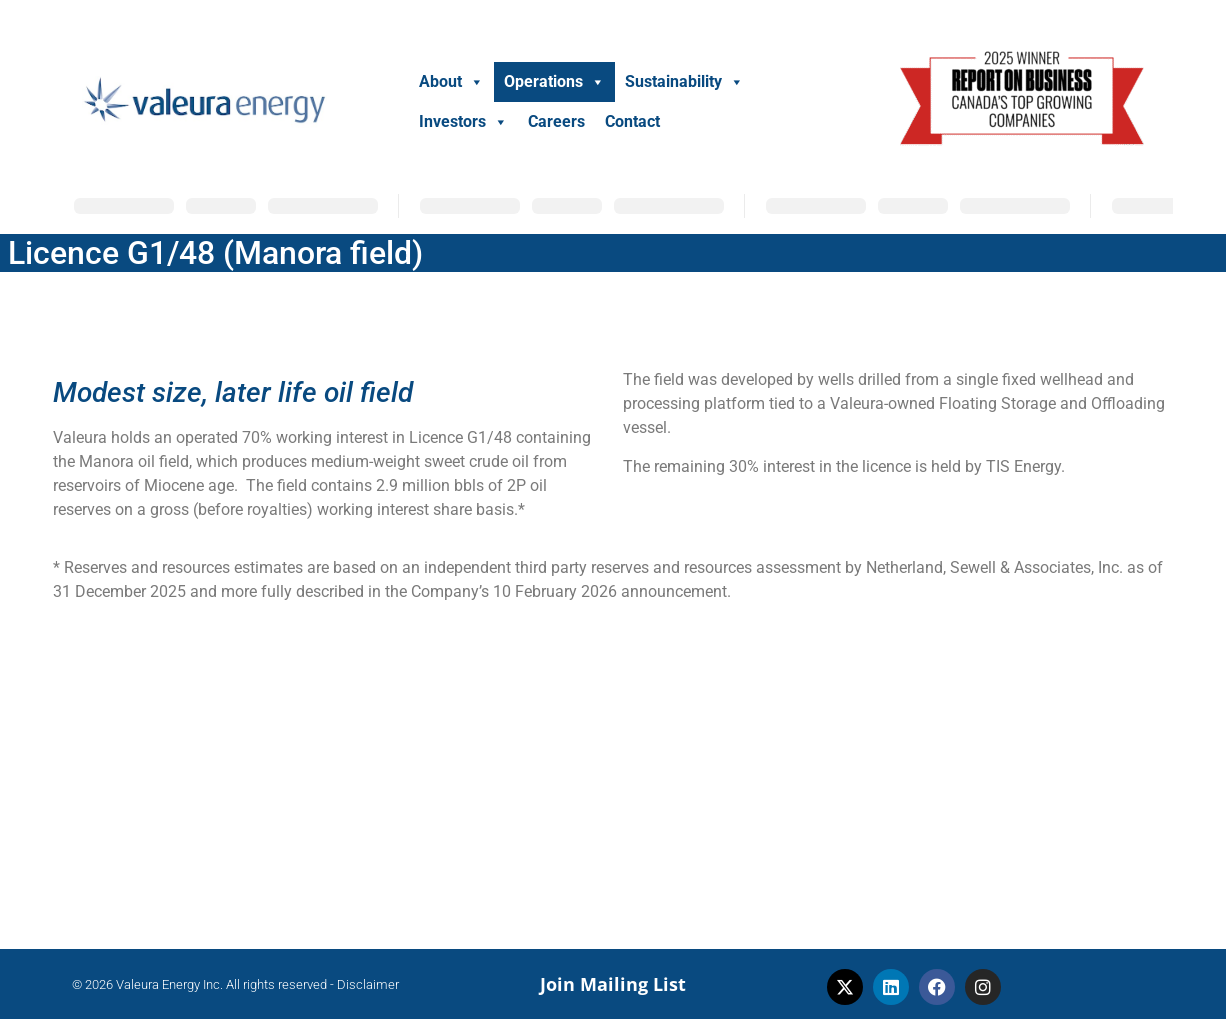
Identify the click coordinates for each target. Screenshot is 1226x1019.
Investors (463, 121)
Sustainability (684, 81)
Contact (632, 121)
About (451, 81)
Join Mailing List (613, 984)
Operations (554, 81)
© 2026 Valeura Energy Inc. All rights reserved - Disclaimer (235, 984)
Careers (556, 121)
